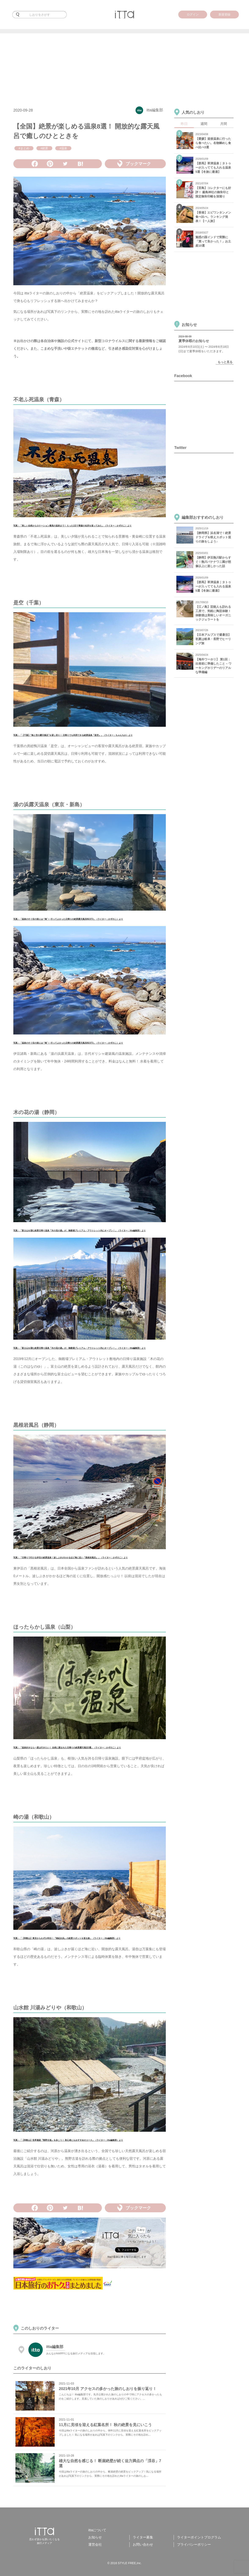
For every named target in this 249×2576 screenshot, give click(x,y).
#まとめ (24, 148)
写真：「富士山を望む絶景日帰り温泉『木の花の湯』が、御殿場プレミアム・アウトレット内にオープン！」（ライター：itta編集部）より (79, 1230)
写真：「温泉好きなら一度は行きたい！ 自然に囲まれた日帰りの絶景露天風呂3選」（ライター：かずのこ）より (67, 1747)
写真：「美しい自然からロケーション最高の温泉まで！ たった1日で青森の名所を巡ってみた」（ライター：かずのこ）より (72, 525)
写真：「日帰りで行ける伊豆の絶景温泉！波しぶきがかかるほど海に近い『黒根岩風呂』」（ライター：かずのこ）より (70, 1557)
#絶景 (44, 148)
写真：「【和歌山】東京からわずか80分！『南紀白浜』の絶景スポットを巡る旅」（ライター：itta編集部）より (66, 1938)
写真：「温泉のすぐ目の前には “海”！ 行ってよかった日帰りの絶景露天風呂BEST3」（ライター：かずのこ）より (68, 919)
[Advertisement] (124, 65)
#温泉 (63, 148)
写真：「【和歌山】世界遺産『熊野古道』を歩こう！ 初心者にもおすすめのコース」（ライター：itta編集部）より (68, 2140)
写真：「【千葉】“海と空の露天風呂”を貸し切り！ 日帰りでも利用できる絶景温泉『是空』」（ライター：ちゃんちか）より (73, 735)
